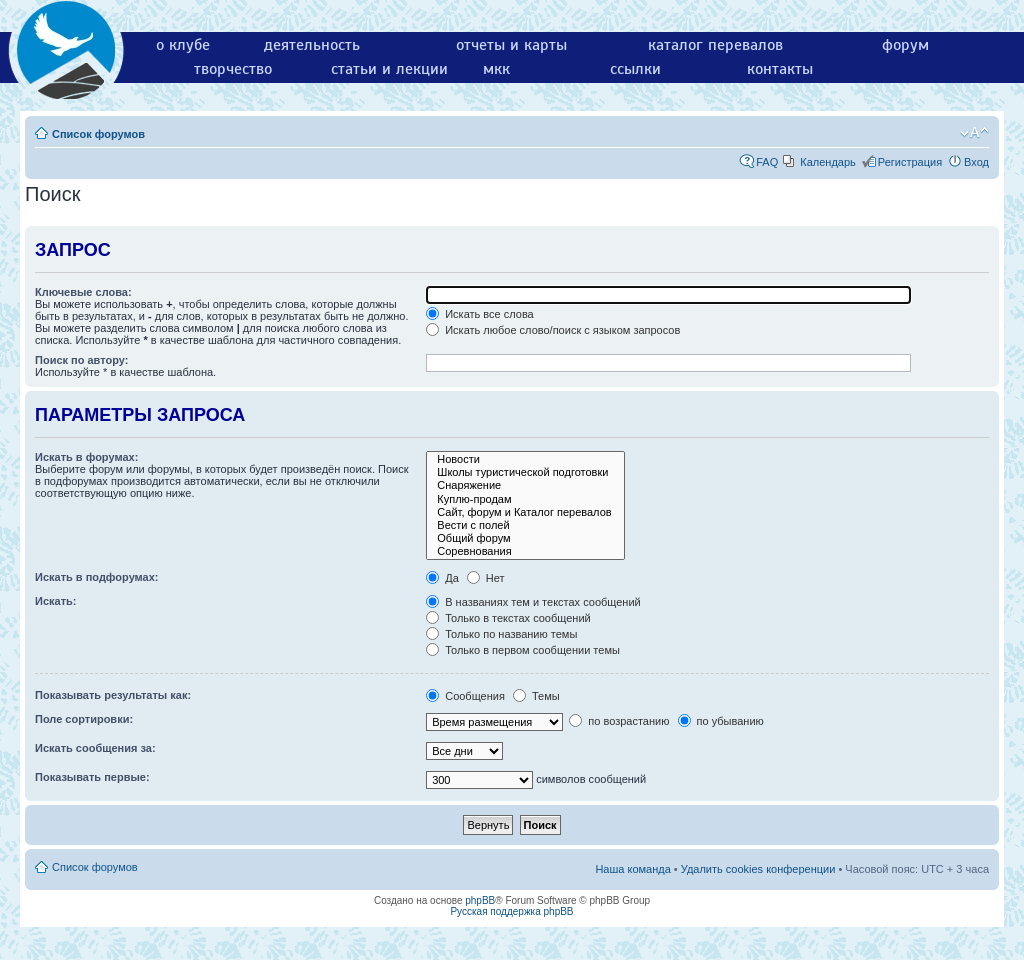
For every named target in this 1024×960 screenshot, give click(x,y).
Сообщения (465, 696)
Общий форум (525, 538)
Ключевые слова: (83, 292)
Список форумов (98, 134)
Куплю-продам (525, 499)
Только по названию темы (501, 634)
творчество (233, 69)
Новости (525, 459)
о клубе (183, 45)
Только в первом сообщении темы (523, 650)
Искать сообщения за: (95, 748)
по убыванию (721, 721)
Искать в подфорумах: (97, 577)
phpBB (480, 900)
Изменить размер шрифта (974, 133)
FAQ (767, 162)
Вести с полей (525, 525)
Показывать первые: (92, 777)
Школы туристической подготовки (525, 472)
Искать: (55, 601)
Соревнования (525, 551)
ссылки (635, 69)
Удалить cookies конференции (758, 869)
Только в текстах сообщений (508, 618)
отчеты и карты (511, 45)
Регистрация (910, 162)
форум (905, 45)
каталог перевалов (715, 45)
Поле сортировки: (84, 719)
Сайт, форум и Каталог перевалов (525, 512)
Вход (976, 162)
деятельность (312, 45)
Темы (536, 696)
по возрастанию (619, 721)
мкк (496, 69)
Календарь (828, 162)
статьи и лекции (389, 69)
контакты (780, 69)
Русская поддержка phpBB (511, 911)
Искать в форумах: (86, 457)
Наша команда (632, 869)
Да (442, 578)
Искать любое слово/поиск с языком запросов (553, 330)
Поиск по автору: (81, 360)
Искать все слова (480, 314)
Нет (486, 578)
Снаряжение (525, 485)
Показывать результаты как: (113, 695)
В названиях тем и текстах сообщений (533, 602)
